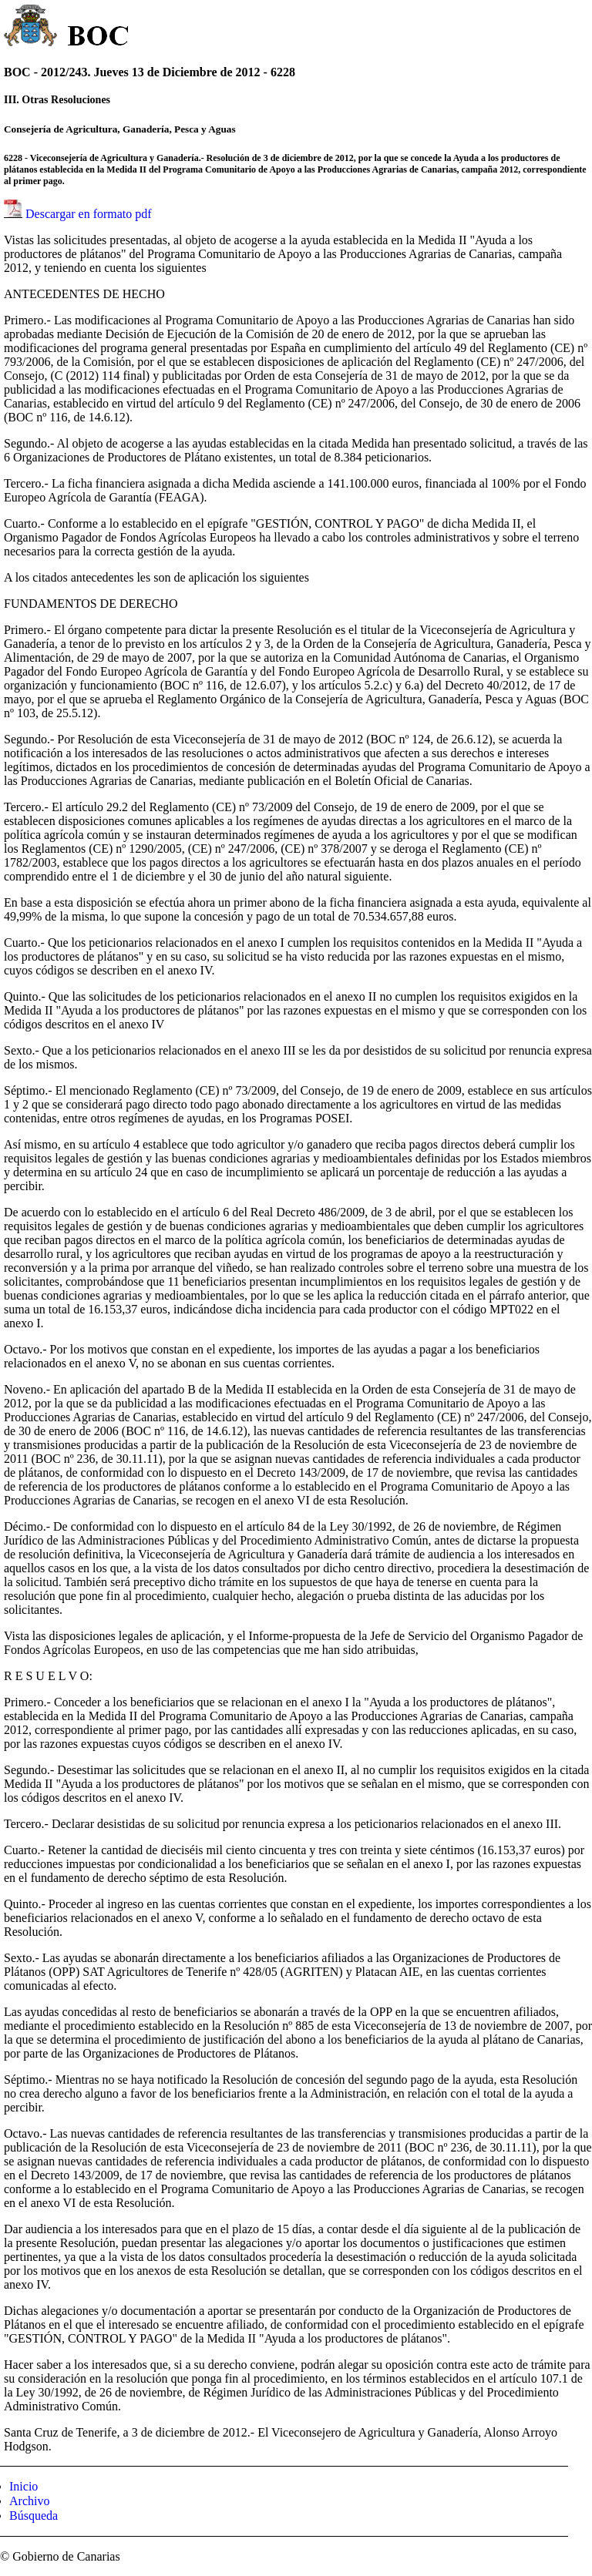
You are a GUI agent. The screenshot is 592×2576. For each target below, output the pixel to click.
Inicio (23, 2486)
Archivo (29, 2500)
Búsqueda (33, 2515)
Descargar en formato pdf (88, 213)
